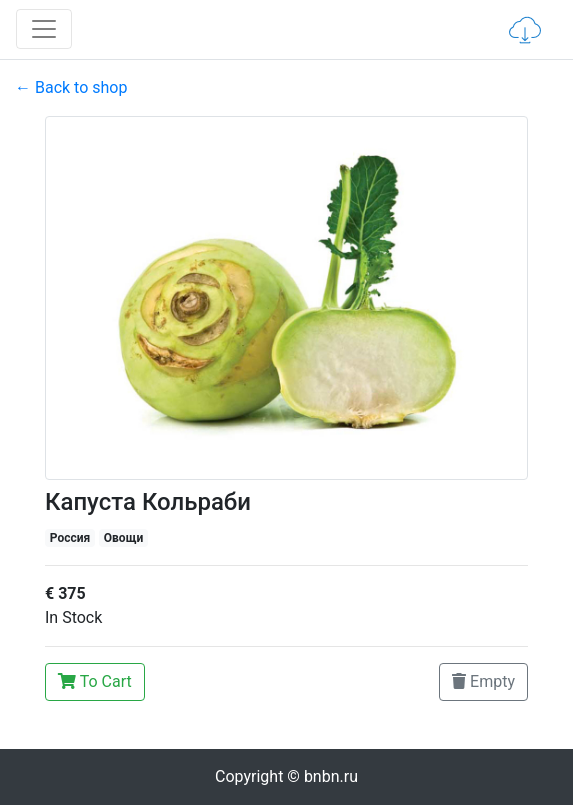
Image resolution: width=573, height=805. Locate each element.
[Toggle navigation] (44, 29)
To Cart (95, 681)
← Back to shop (71, 87)
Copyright (286, 776)
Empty (483, 681)
